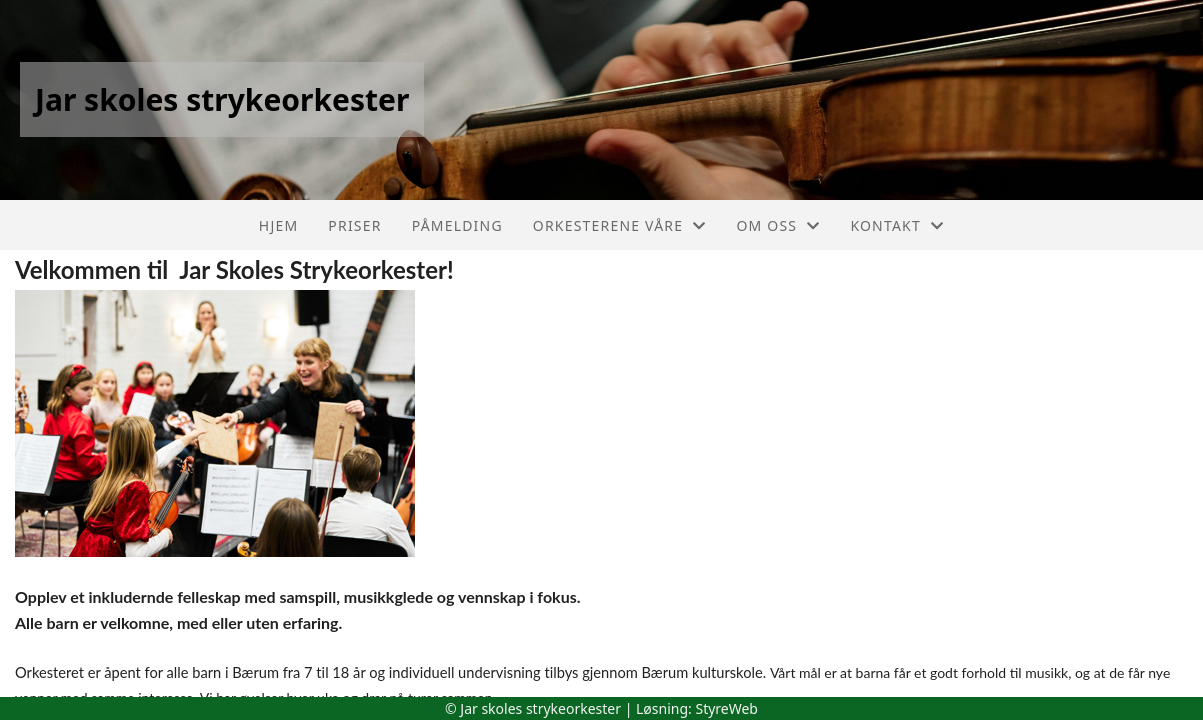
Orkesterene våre (620, 225)
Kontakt (897, 225)
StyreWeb (726, 708)
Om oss (778, 225)
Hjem (278, 225)
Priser (354, 225)
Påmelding (457, 225)
